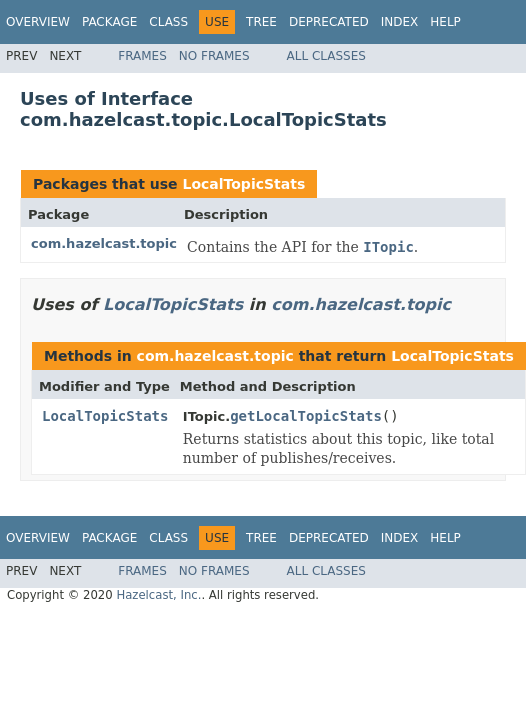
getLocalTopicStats (306, 416)
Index (400, 22)
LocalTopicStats (243, 184)
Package (109, 22)
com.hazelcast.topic (104, 243)
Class (168, 22)
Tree (261, 22)
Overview (38, 22)
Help (445, 22)
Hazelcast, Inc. (158, 595)
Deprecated (329, 22)
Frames (142, 56)
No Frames (214, 56)
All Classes (326, 56)
